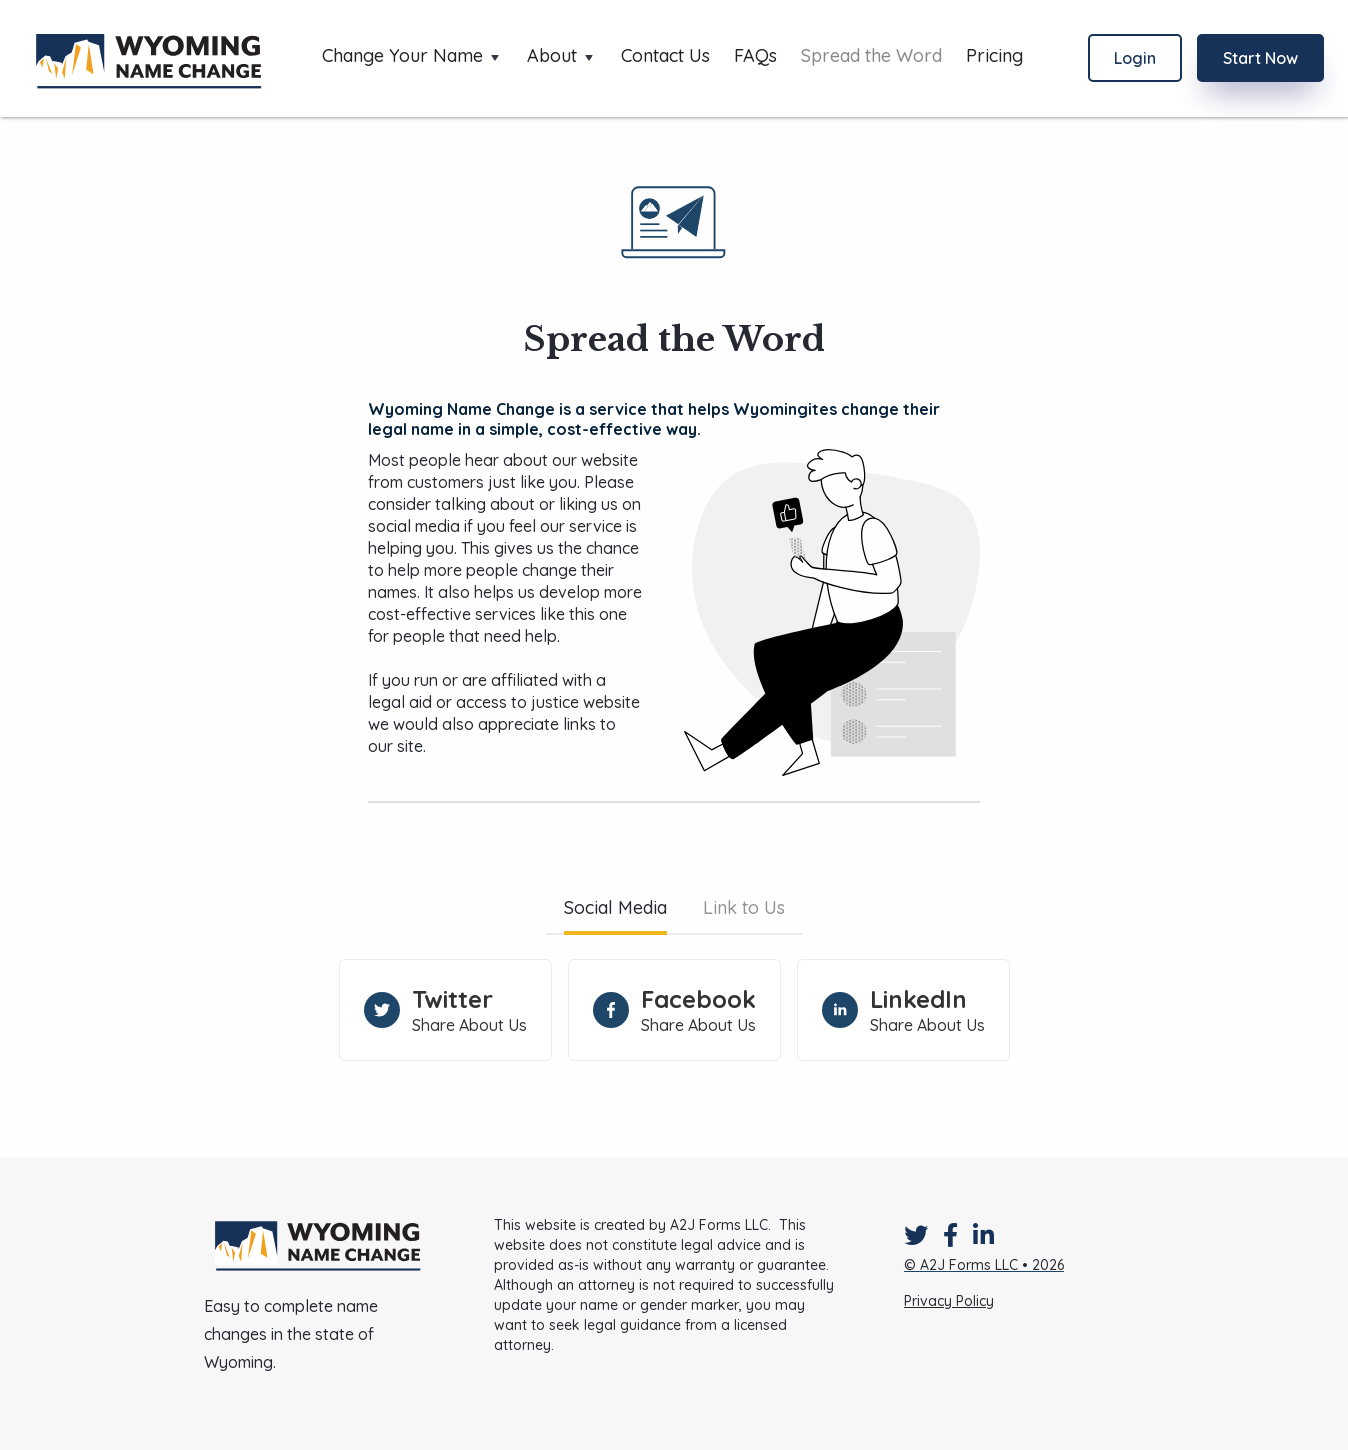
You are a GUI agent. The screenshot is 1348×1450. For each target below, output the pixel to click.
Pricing (994, 56)
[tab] (615, 910)
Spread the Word (871, 56)
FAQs (755, 56)
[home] (149, 58)
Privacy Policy (949, 1301)
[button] (412, 58)
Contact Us (665, 56)
